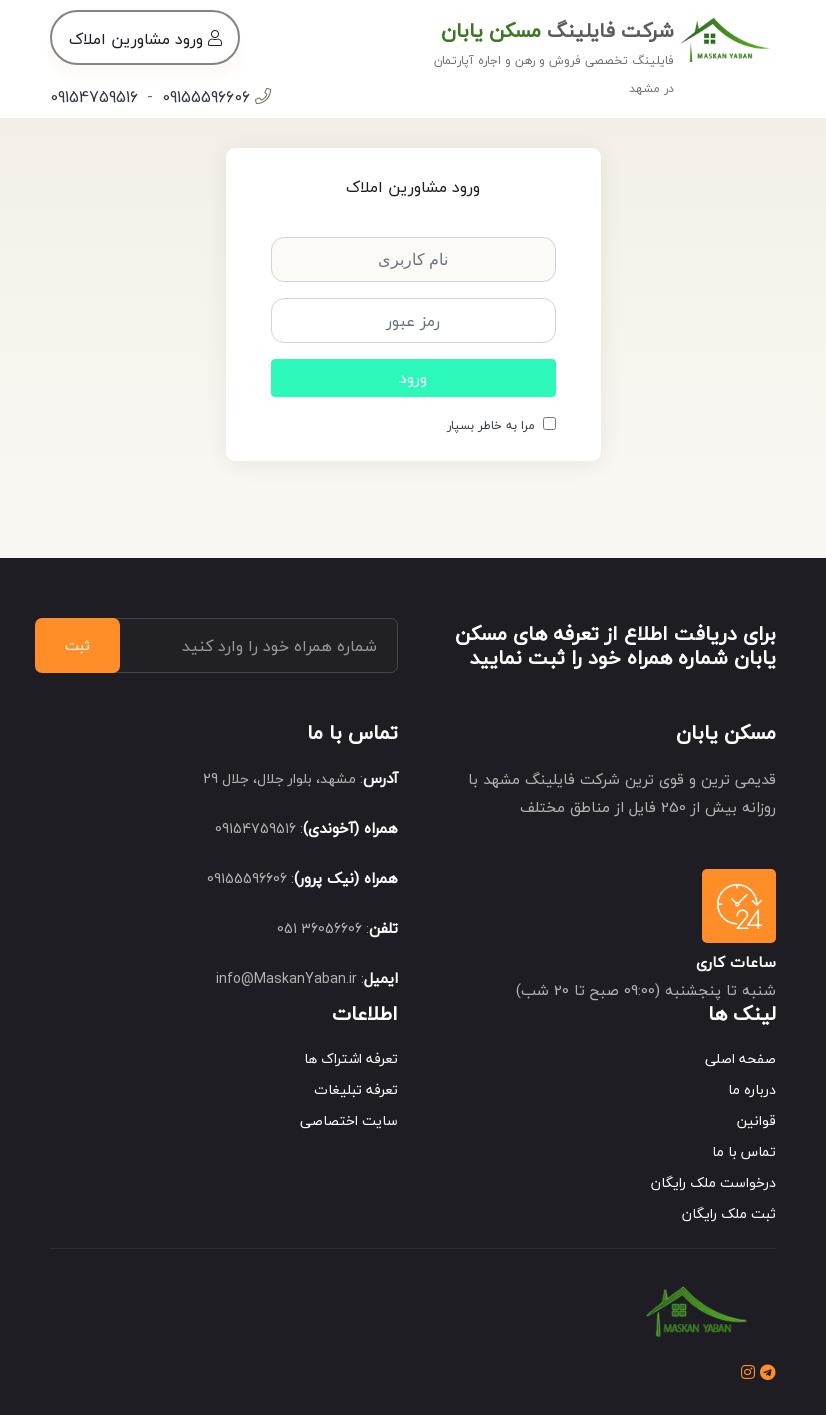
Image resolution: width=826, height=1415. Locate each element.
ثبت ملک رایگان (729, 1213)
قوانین (756, 1120)
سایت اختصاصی (349, 1120)
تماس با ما (744, 1151)
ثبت (77, 645)
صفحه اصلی (740, 1058)
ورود (413, 378)
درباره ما (752, 1089)
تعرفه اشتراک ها (351, 1058)
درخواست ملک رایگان (713, 1182)
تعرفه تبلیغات (356, 1089)
